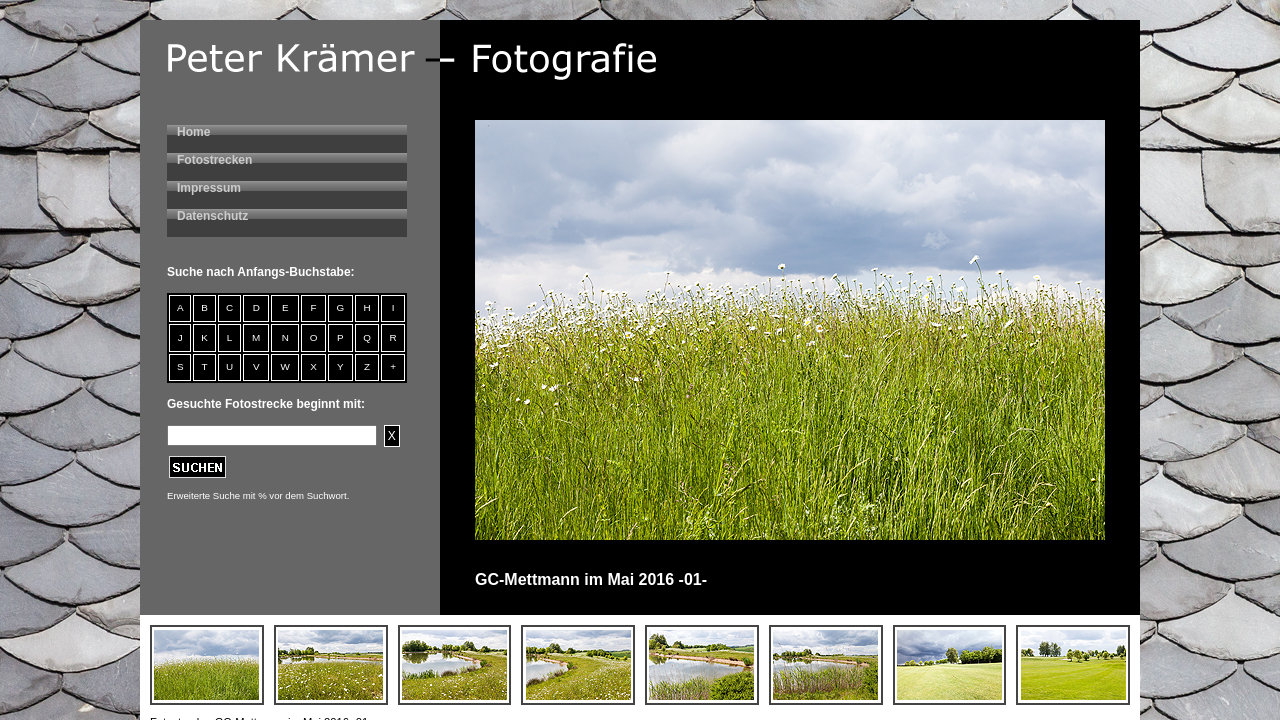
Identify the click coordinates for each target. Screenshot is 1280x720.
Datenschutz (212, 216)
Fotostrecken (214, 160)
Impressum (209, 188)
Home (193, 132)
